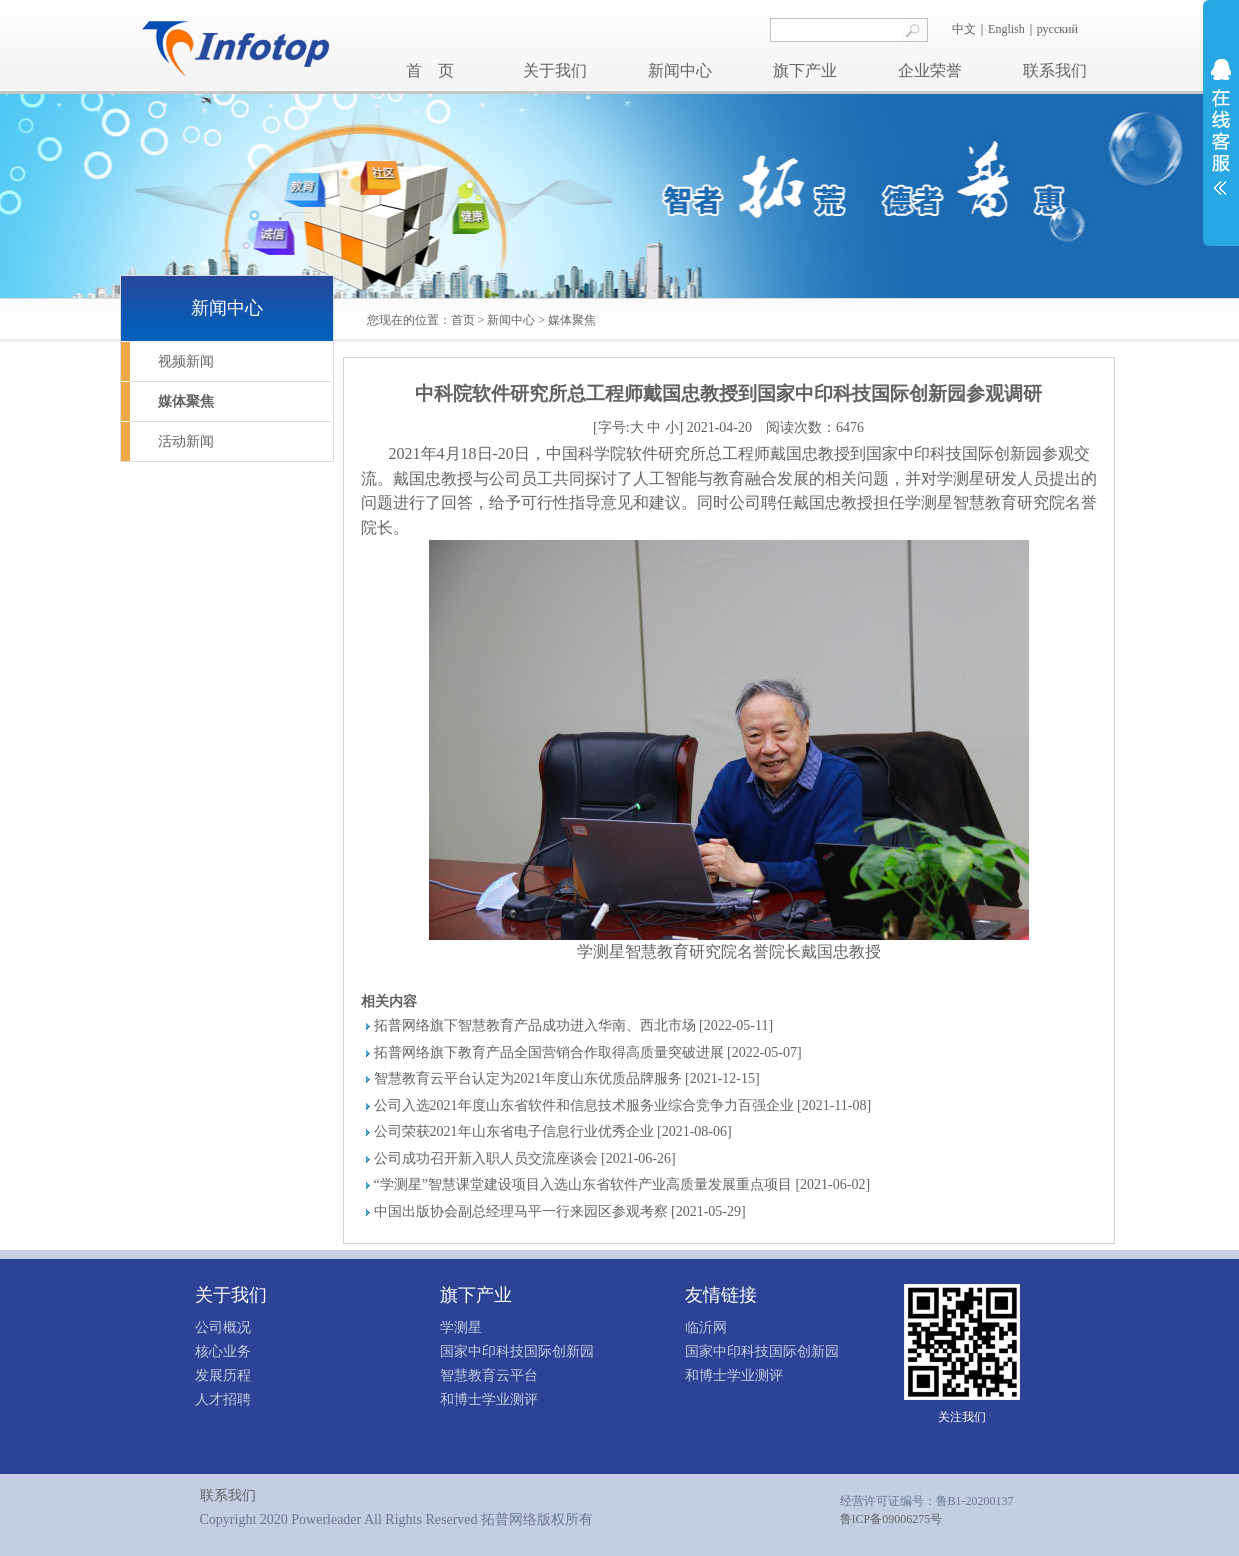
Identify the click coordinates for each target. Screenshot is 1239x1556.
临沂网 (706, 1327)
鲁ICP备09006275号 (891, 1519)
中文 (964, 29)
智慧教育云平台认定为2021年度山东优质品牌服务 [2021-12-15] (567, 1078)
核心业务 (223, 1351)
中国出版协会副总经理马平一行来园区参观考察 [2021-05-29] (560, 1211)
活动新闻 (186, 441)
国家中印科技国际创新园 (517, 1351)
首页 (463, 320)
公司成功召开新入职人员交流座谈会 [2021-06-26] (525, 1158)
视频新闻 (186, 361)
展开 (1221, 127)
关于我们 (555, 70)
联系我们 (1055, 70)
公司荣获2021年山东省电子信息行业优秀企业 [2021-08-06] (553, 1131)
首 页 (430, 70)
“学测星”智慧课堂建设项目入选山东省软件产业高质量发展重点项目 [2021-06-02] (622, 1184)
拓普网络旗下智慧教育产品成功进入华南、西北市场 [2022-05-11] (574, 1025)
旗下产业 (805, 70)
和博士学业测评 (489, 1399)
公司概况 (223, 1327)
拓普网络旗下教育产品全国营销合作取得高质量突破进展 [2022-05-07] (588, 1052)
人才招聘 (223, 1399)
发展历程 (223, 1375)
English (1006, 29)
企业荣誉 (930, 70)
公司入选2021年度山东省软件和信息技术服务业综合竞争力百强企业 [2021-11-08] (623, 1105)
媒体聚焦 (572, 320)
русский (1059, 29)
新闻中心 (680, 70)
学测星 (461, 1327)
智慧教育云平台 (489, 1375)
